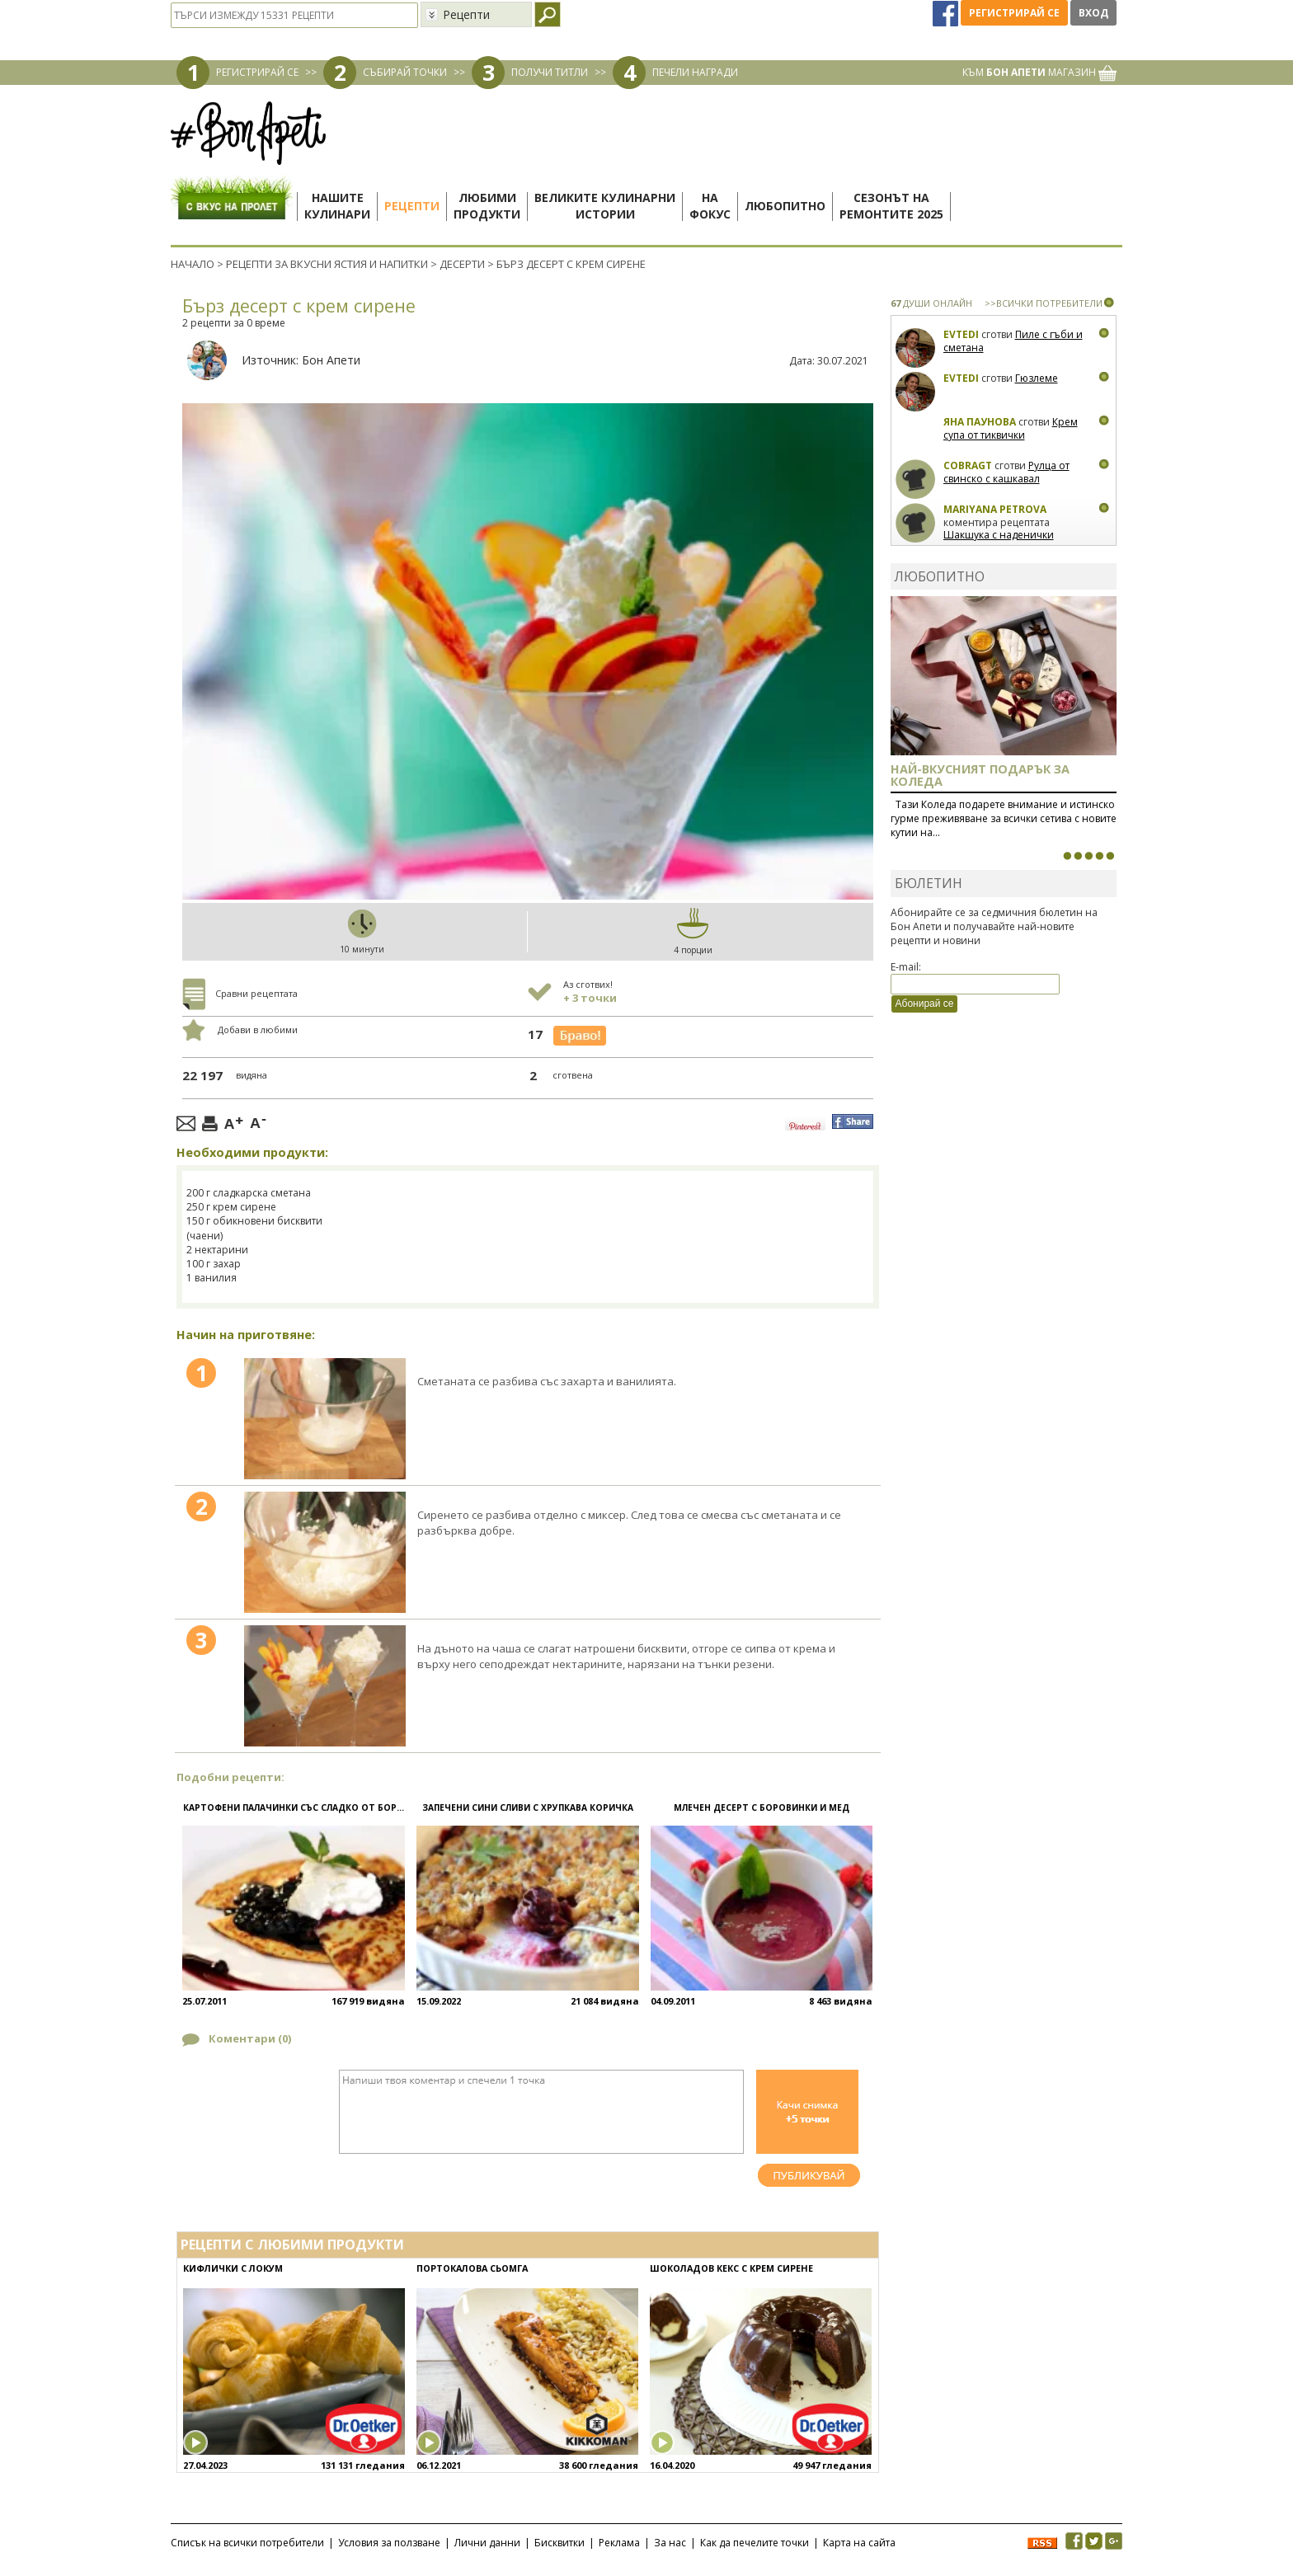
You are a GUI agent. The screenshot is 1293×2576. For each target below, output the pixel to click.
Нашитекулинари (337, 206)
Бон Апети (331, 360)
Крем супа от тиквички (1010, 428)
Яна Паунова (979, 422)
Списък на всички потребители (247, 2543)
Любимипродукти (487, 206)
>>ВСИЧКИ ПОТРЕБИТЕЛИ (1044, 303)
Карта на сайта (859, 2543)
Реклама (619, 2543)
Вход (1093, 13)
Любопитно (785, 206)
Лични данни (487, 2543)
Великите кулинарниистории (604, 206)
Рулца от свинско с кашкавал (1006, 472)
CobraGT (967, 465)
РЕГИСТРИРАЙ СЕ (257, 72)
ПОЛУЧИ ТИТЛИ (549, 72)
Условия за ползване (389, 2543)
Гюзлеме (1036, 378)
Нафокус (710, 206)
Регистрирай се (1014, 13)
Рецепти (412, 206)
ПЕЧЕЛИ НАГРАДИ (695, 72)
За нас (670, 2543)
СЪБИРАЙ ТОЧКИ (405, 72)
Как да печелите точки (754, 2543)
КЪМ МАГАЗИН (1039, 72)
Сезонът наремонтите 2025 (891, 206)
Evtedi (961, 334)
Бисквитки (559, 2543)
